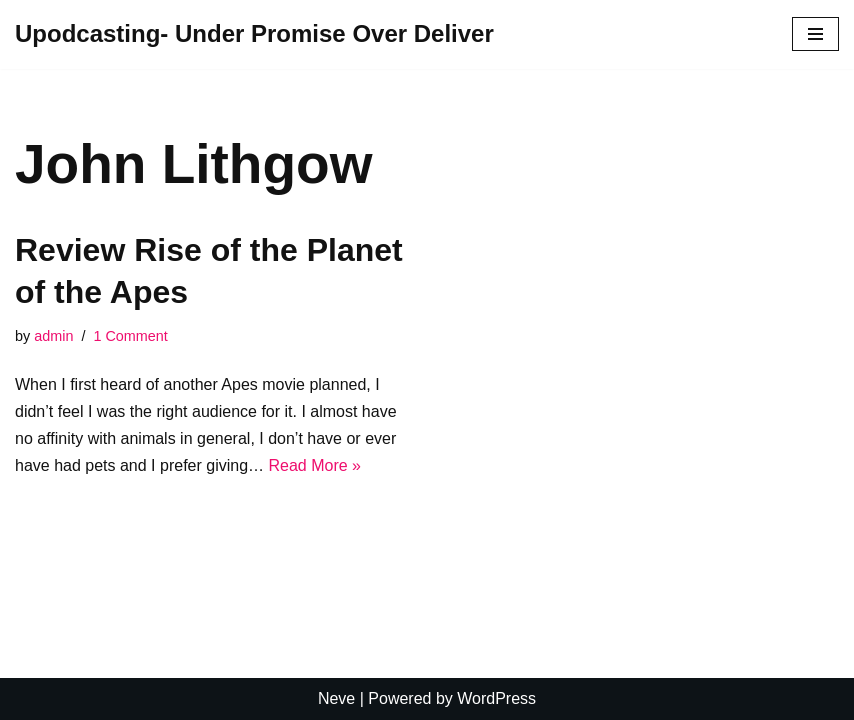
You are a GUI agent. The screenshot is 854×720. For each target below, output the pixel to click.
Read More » (315, 465)
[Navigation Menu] (815, 34)
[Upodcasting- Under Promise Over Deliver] (254, 34)
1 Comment (130, 336)
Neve (336, 698)
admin (53, 336)
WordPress (496, 698)
